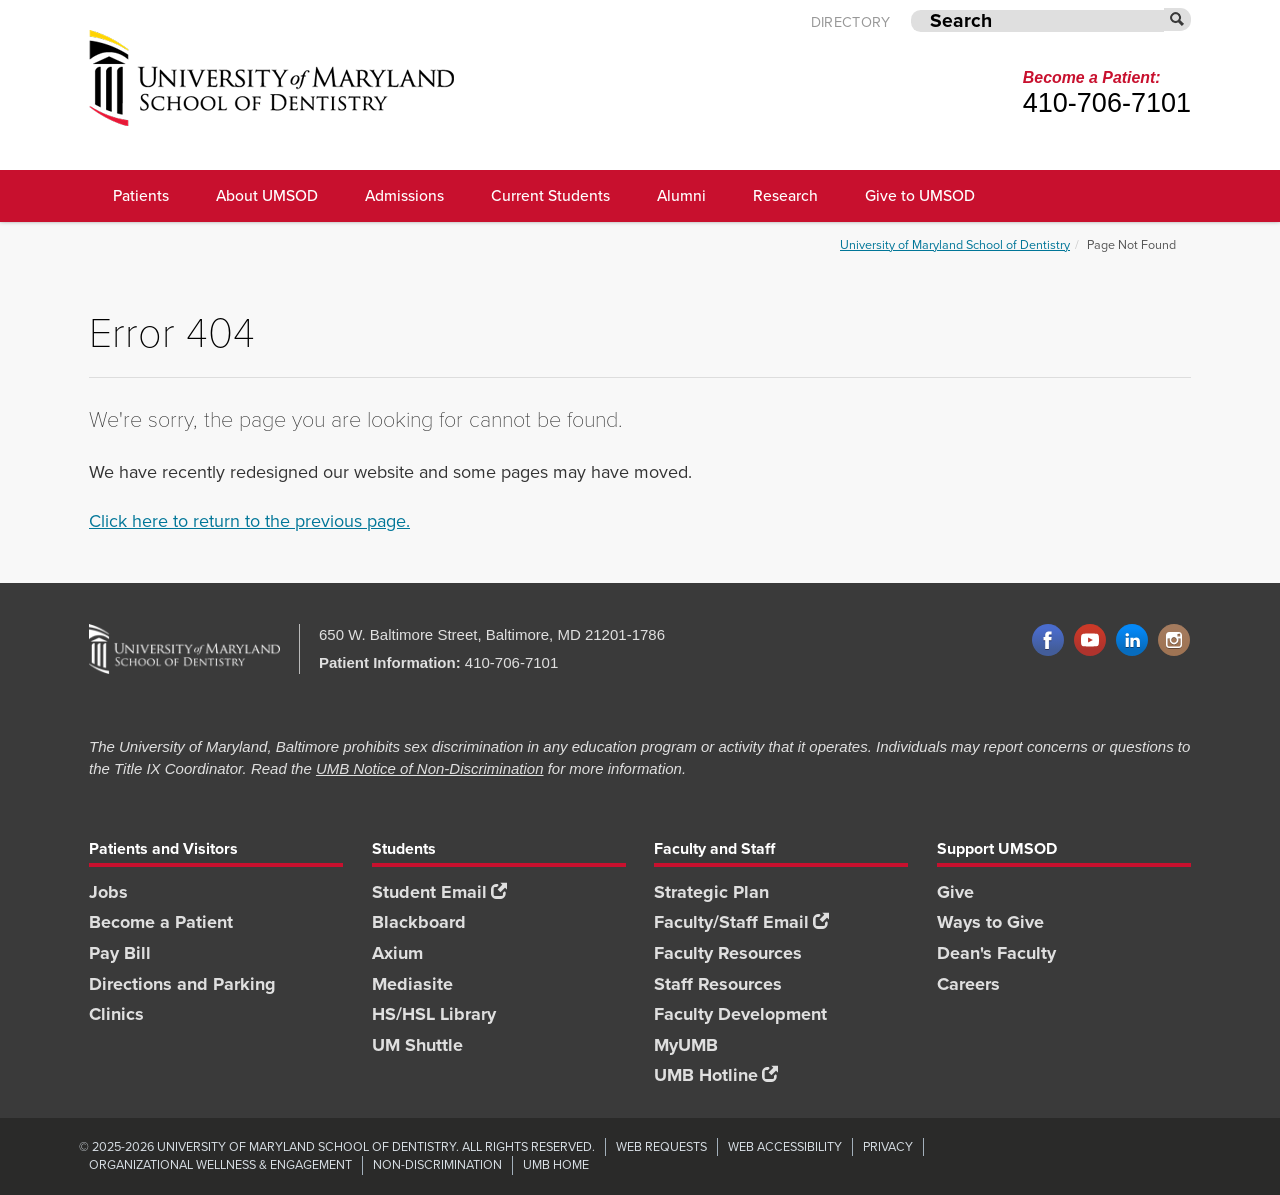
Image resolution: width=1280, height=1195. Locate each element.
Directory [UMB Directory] (851, 22)
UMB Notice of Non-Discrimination (430, 768)
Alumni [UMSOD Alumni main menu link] (681, 195)
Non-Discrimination (437, 1164)
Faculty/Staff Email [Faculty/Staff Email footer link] (741, 922)
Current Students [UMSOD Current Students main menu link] (550, 195)
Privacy (888, 1146)
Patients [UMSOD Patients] (141, 195)
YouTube (1090, 641)
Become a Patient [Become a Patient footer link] (161, 922)
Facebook (1048, 641)
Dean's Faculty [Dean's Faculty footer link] (996, 953)
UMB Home (556, 1164)
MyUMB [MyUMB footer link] (686, 1045)
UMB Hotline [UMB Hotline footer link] (716, 1075)
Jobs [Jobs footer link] (108, 892)
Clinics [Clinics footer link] (116, 1014)
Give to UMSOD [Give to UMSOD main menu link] (920, 195)
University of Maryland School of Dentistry (955, 244)
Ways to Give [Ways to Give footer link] (990, 922)
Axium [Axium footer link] (397, 953)
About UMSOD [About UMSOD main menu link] (267, 195)
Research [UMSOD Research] (785, 195)
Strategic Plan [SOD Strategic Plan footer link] (711, 892)
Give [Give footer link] (955, 892)
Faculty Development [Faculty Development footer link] (740, 1014)
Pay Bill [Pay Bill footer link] (120, 953)
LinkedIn (1132, 641)
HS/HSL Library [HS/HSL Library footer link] (434, 1014)
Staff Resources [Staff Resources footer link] (718, 984)
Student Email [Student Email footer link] (439, 892)
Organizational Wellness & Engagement (220, 1164)
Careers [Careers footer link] (968, 984)
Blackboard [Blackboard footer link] (419, 922)
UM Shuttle (417, 1045)
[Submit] (1178, 19)
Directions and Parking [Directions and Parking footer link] (182, 984)
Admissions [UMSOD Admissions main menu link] (404, 195)
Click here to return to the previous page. (249, 521)
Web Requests (661, 1146)
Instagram (1174, 641)
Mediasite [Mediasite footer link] (412, 984)
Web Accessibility (785, 1146)
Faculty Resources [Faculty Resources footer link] (728, 953)
